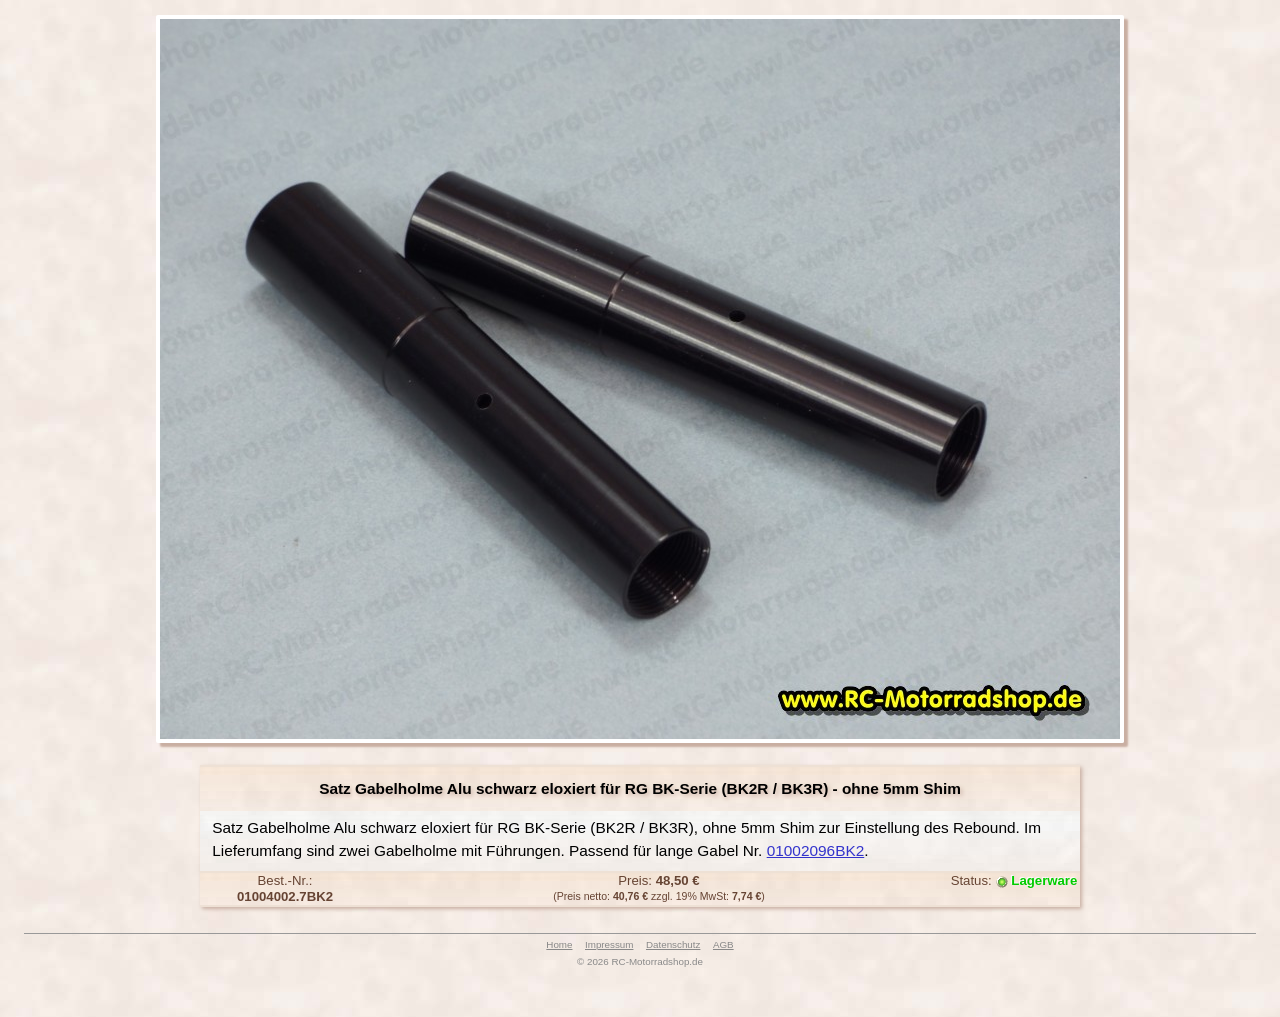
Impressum (609, 944)
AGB (723, 944)
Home (559, 944)
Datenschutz (673, 944)
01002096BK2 (816, 850)
